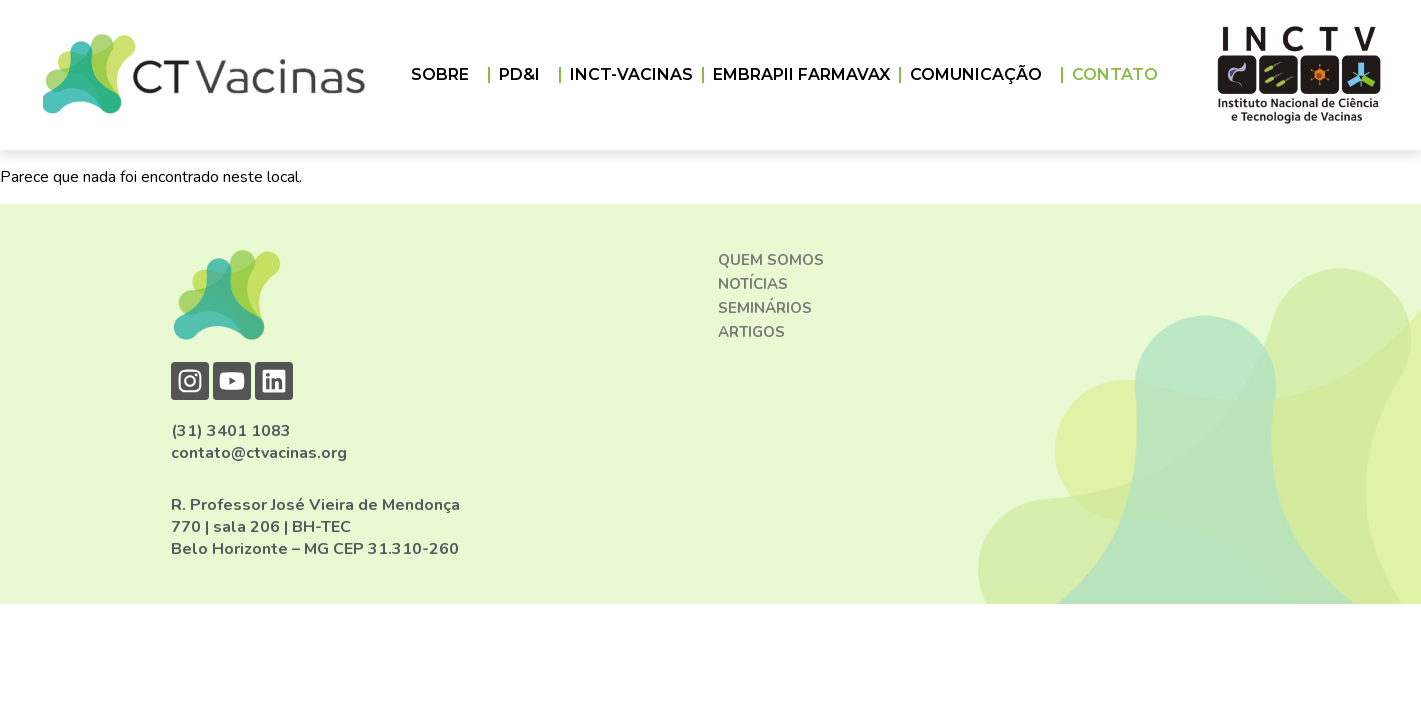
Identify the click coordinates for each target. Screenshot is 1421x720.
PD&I (524, 75)
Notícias (753, 284)
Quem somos (771, 260)
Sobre (445, 75)
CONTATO (1115, 74)
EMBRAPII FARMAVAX (801, 74)
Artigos (751, 332)
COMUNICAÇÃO (981, 75)
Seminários (765, 308)
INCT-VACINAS (631, 74)
